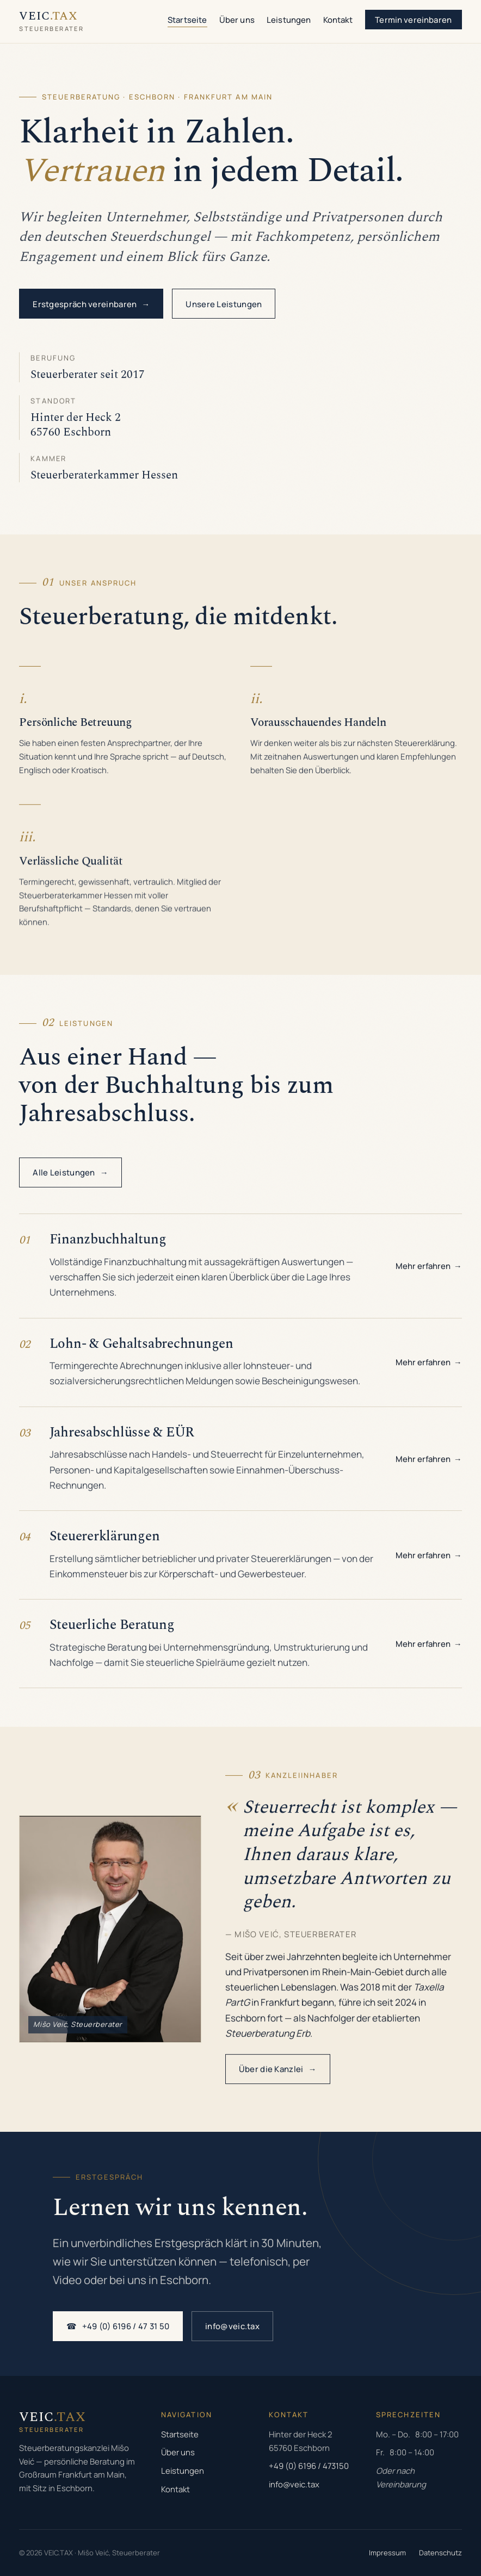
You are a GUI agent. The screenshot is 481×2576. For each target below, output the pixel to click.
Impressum (387, 2553)
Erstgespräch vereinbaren (91, 304)
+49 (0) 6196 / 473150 (309, 2465)
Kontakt (338, 19)
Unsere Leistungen (224, 303)
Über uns (237, 19)
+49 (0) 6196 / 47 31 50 (117, 2328)
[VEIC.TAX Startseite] (51, 21)
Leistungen (289, 19)
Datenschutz (440, 2553)
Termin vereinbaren (413, 19)
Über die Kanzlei (278, 2075)
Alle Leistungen (70, 1175)
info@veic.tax (232, 2328)
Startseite (187, 19)
